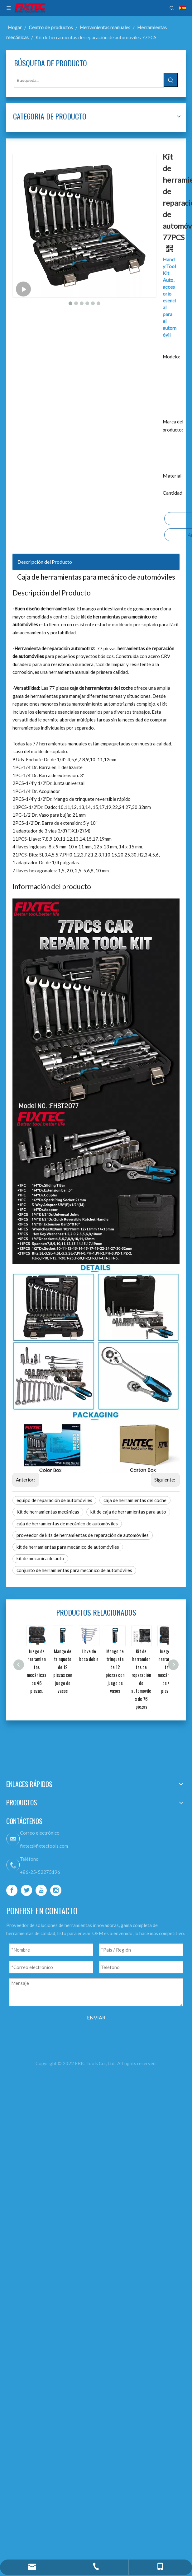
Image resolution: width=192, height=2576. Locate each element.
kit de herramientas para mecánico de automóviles (109, 1662)
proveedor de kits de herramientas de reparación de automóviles (109, 1643)
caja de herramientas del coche (102, 1584)
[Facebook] (89, 2064)
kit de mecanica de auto (94, 1678)
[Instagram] (89, 2098)
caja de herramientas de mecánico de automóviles (108, 1623)
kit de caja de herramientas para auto (108, 1607)
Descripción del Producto (99, 737)
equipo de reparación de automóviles (108, 1572)
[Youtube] (89, 2087)
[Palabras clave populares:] (33, 117)
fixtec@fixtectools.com (93, 1981)
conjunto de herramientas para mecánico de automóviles (115, 1694)
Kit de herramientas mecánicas (102, 1595)
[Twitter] (89, 2076)
